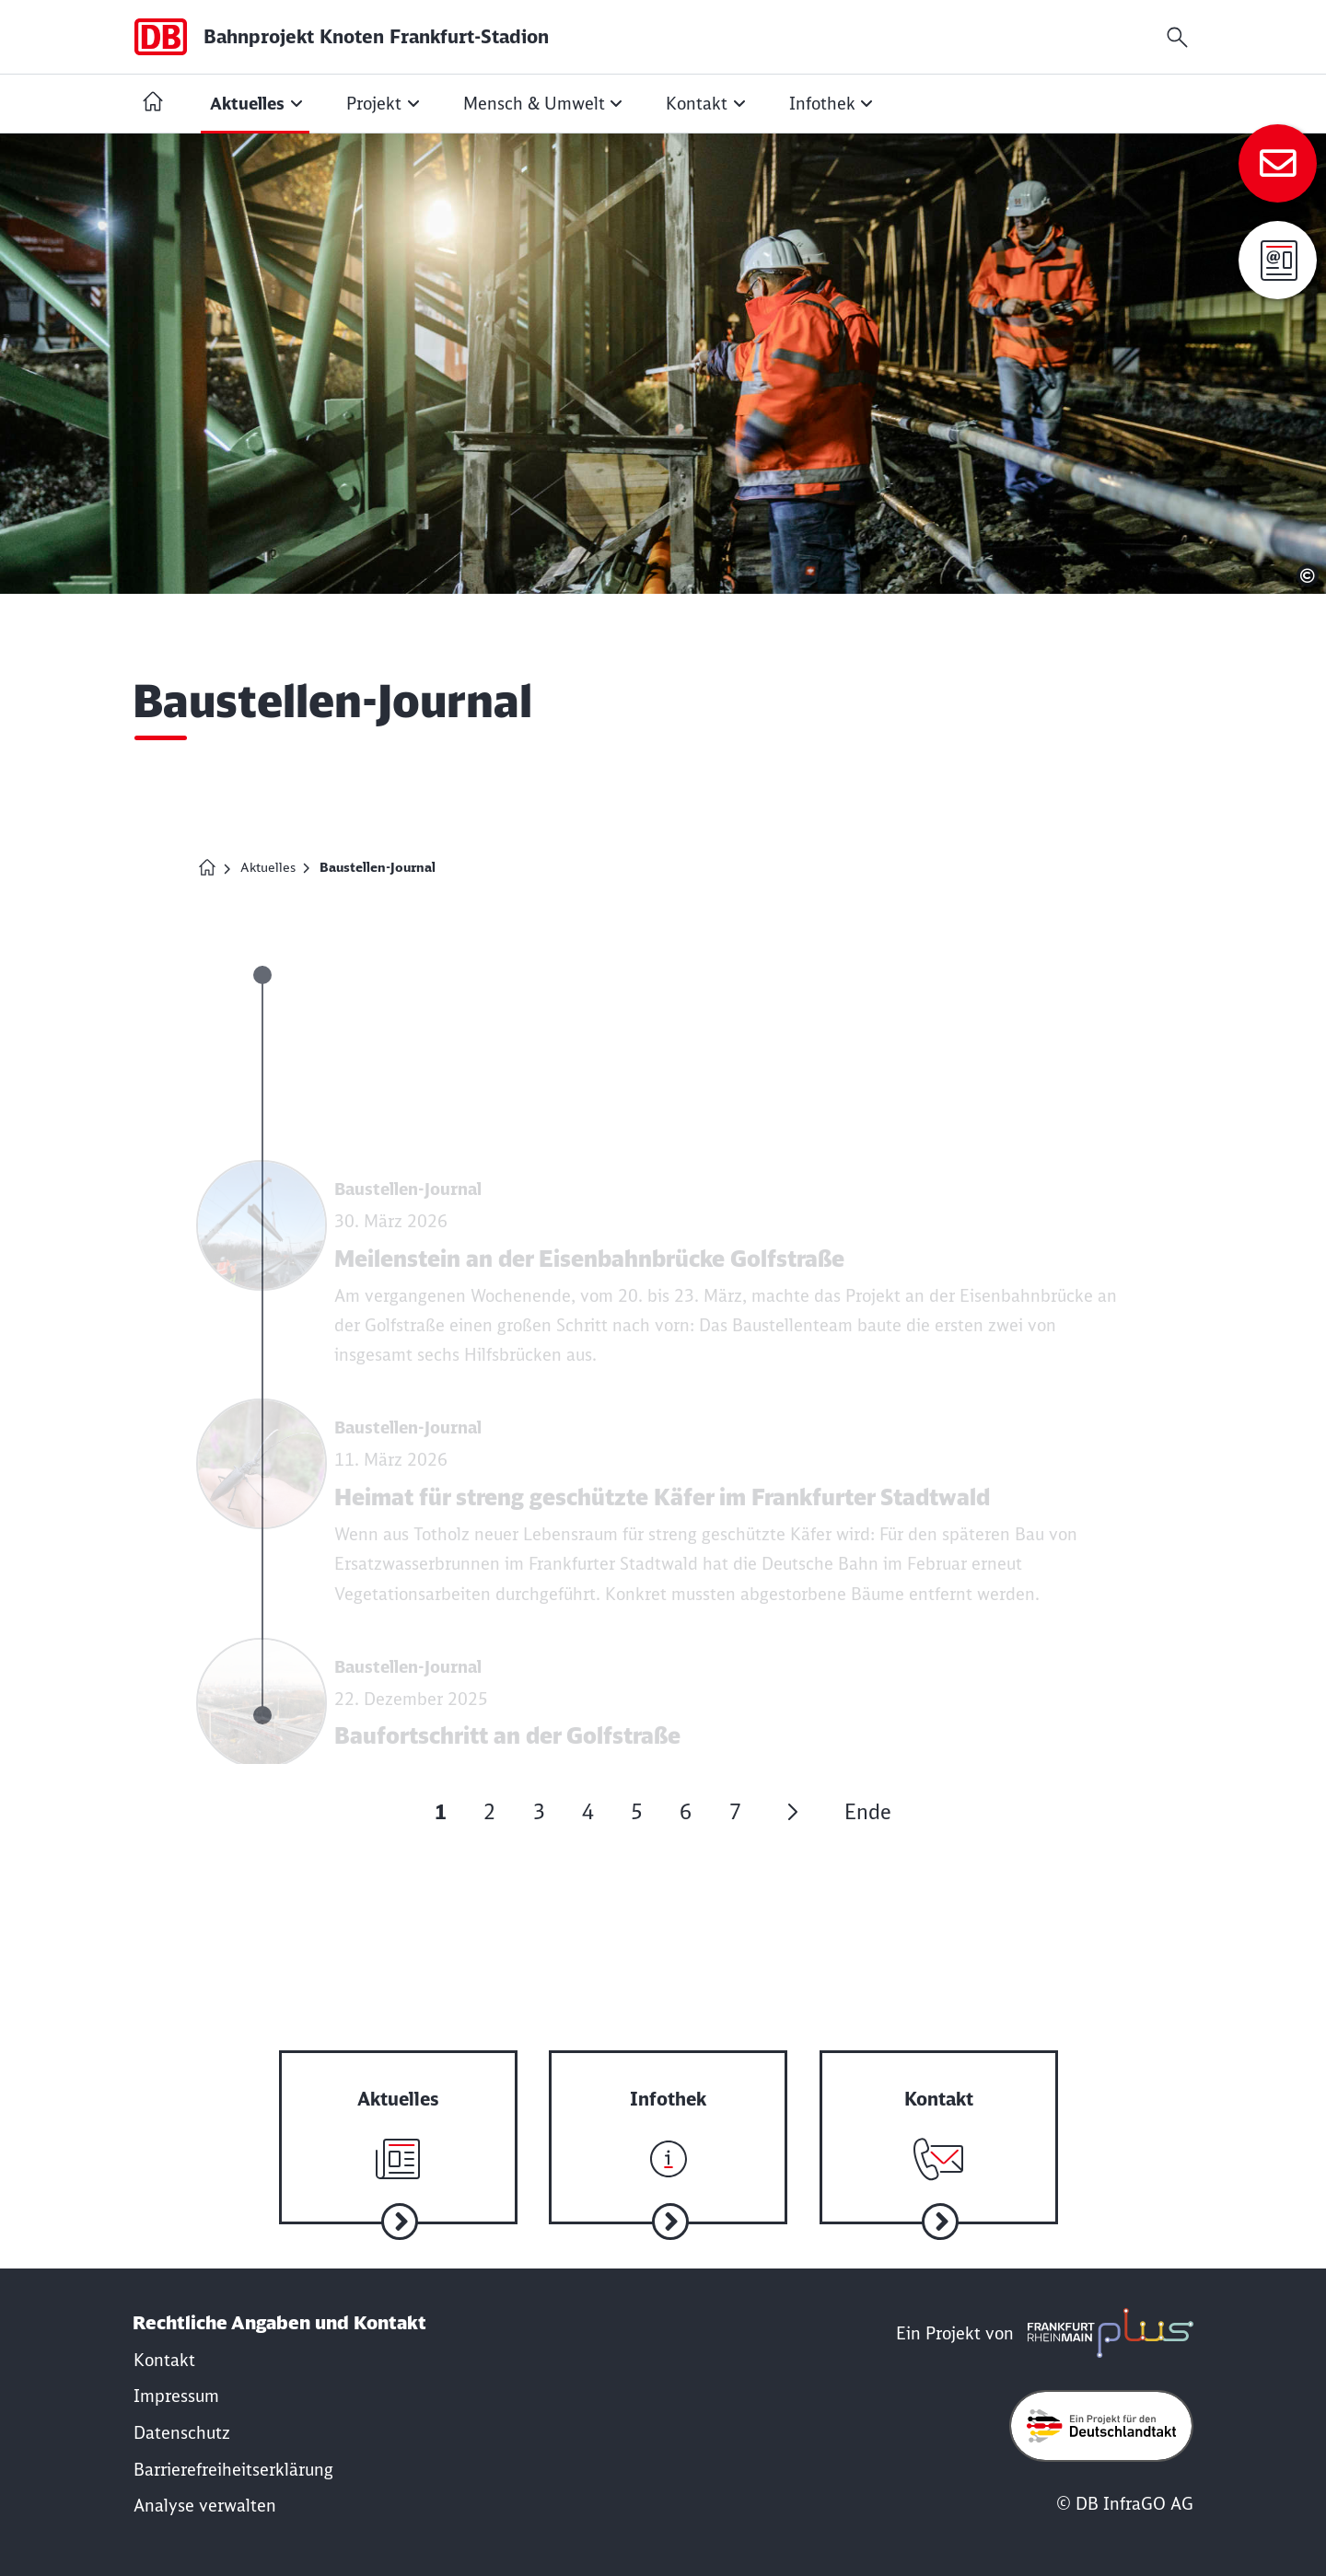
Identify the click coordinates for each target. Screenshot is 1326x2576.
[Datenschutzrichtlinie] (182, 2432)
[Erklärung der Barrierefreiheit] (233, 2469)
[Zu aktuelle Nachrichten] (398, 2119)
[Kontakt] (164, 2360)
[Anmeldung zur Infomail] (1278, 260)
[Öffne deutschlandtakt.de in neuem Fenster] (1101, 2426)
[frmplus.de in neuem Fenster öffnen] (1105, 2333)
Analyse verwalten (205, 2505)
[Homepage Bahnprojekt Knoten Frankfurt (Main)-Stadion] (207, 867)
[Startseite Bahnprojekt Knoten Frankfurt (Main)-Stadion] (153, 103)
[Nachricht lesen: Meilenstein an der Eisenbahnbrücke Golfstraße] (660, 1264)
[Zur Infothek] (668, 2119)
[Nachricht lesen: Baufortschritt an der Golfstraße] (660, 1728)
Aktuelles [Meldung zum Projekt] (268, 867)
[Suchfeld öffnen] (1177, 37)
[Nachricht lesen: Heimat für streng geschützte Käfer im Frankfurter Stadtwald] (660, 1502)
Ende (867, 1812)
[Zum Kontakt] (1278, 163)
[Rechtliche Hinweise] (176, 2396)
